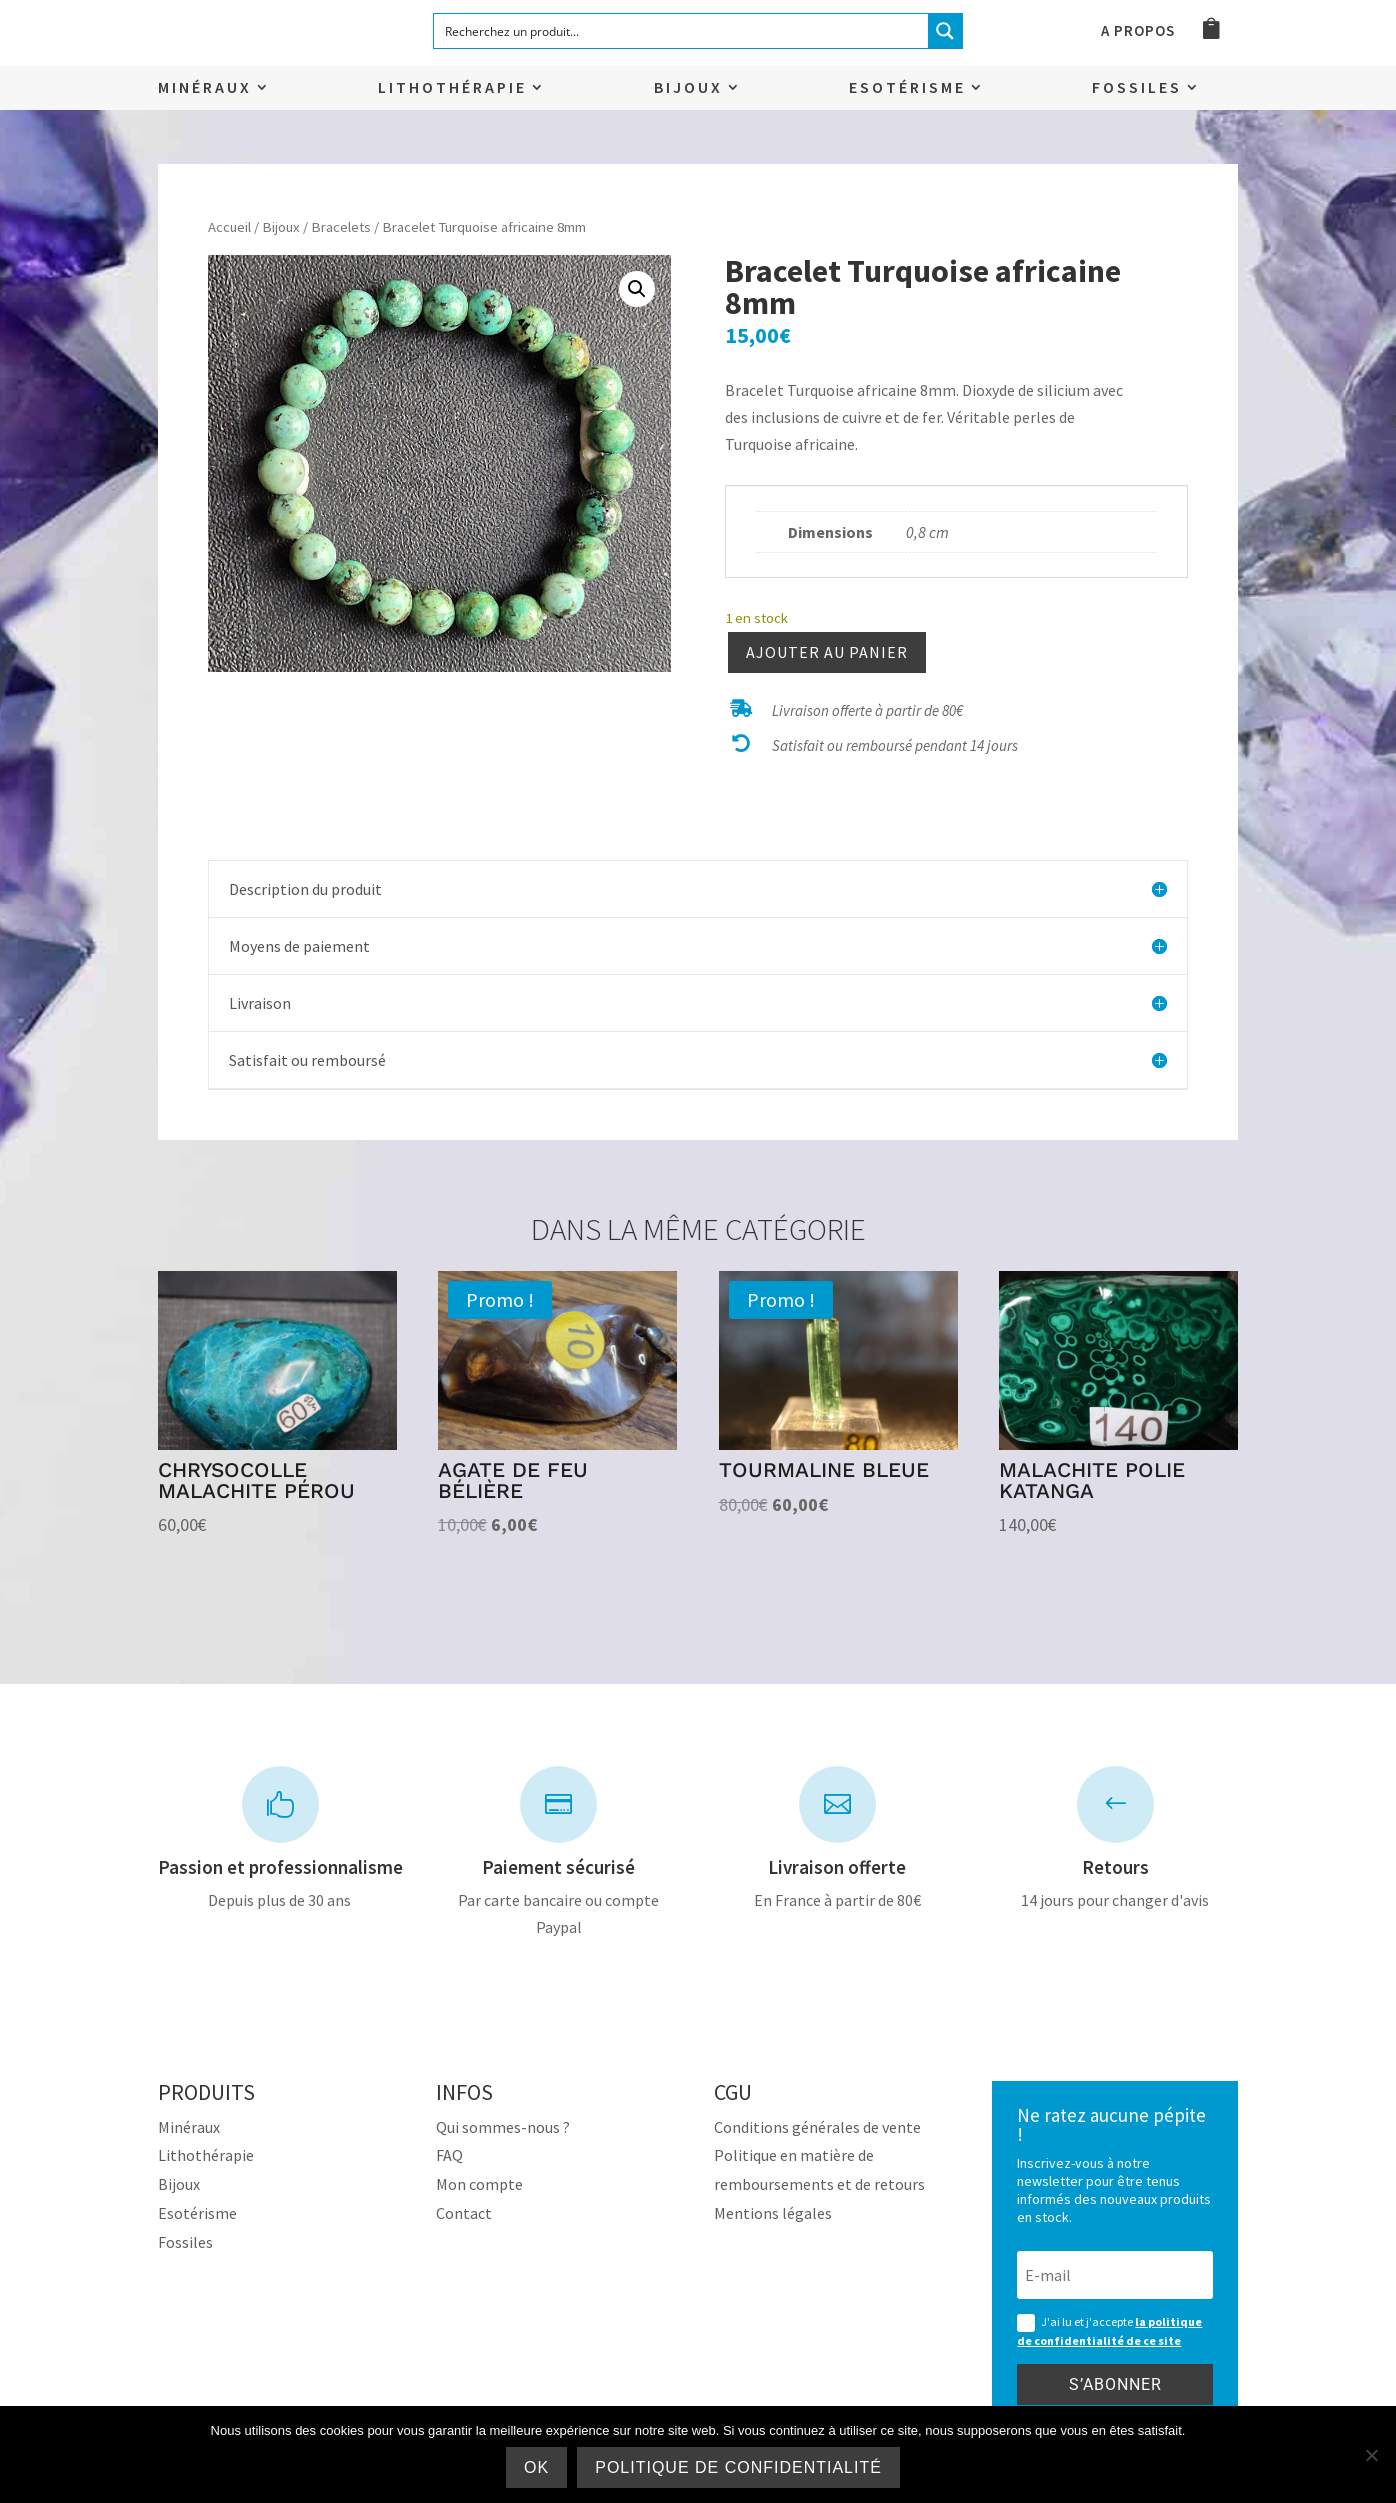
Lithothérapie (452, 88)
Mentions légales (773, 2213)
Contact (464, 2213)
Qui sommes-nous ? (503, 2127)
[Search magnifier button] (945, 31)
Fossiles (1137, 88)
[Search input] (682, 31)
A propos (1138, 32)
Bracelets (341, 227)
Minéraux (205, 88)
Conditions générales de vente (817, 2127)
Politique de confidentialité (738, 2467)
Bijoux (688, 88)
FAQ (449, 2155)
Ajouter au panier (827, 652)
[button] (637, 289)
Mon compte (479, 2184)
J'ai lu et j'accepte (1109, 2331)
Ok (536, 2467)
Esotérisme (907, 88)
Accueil (229, 227)
